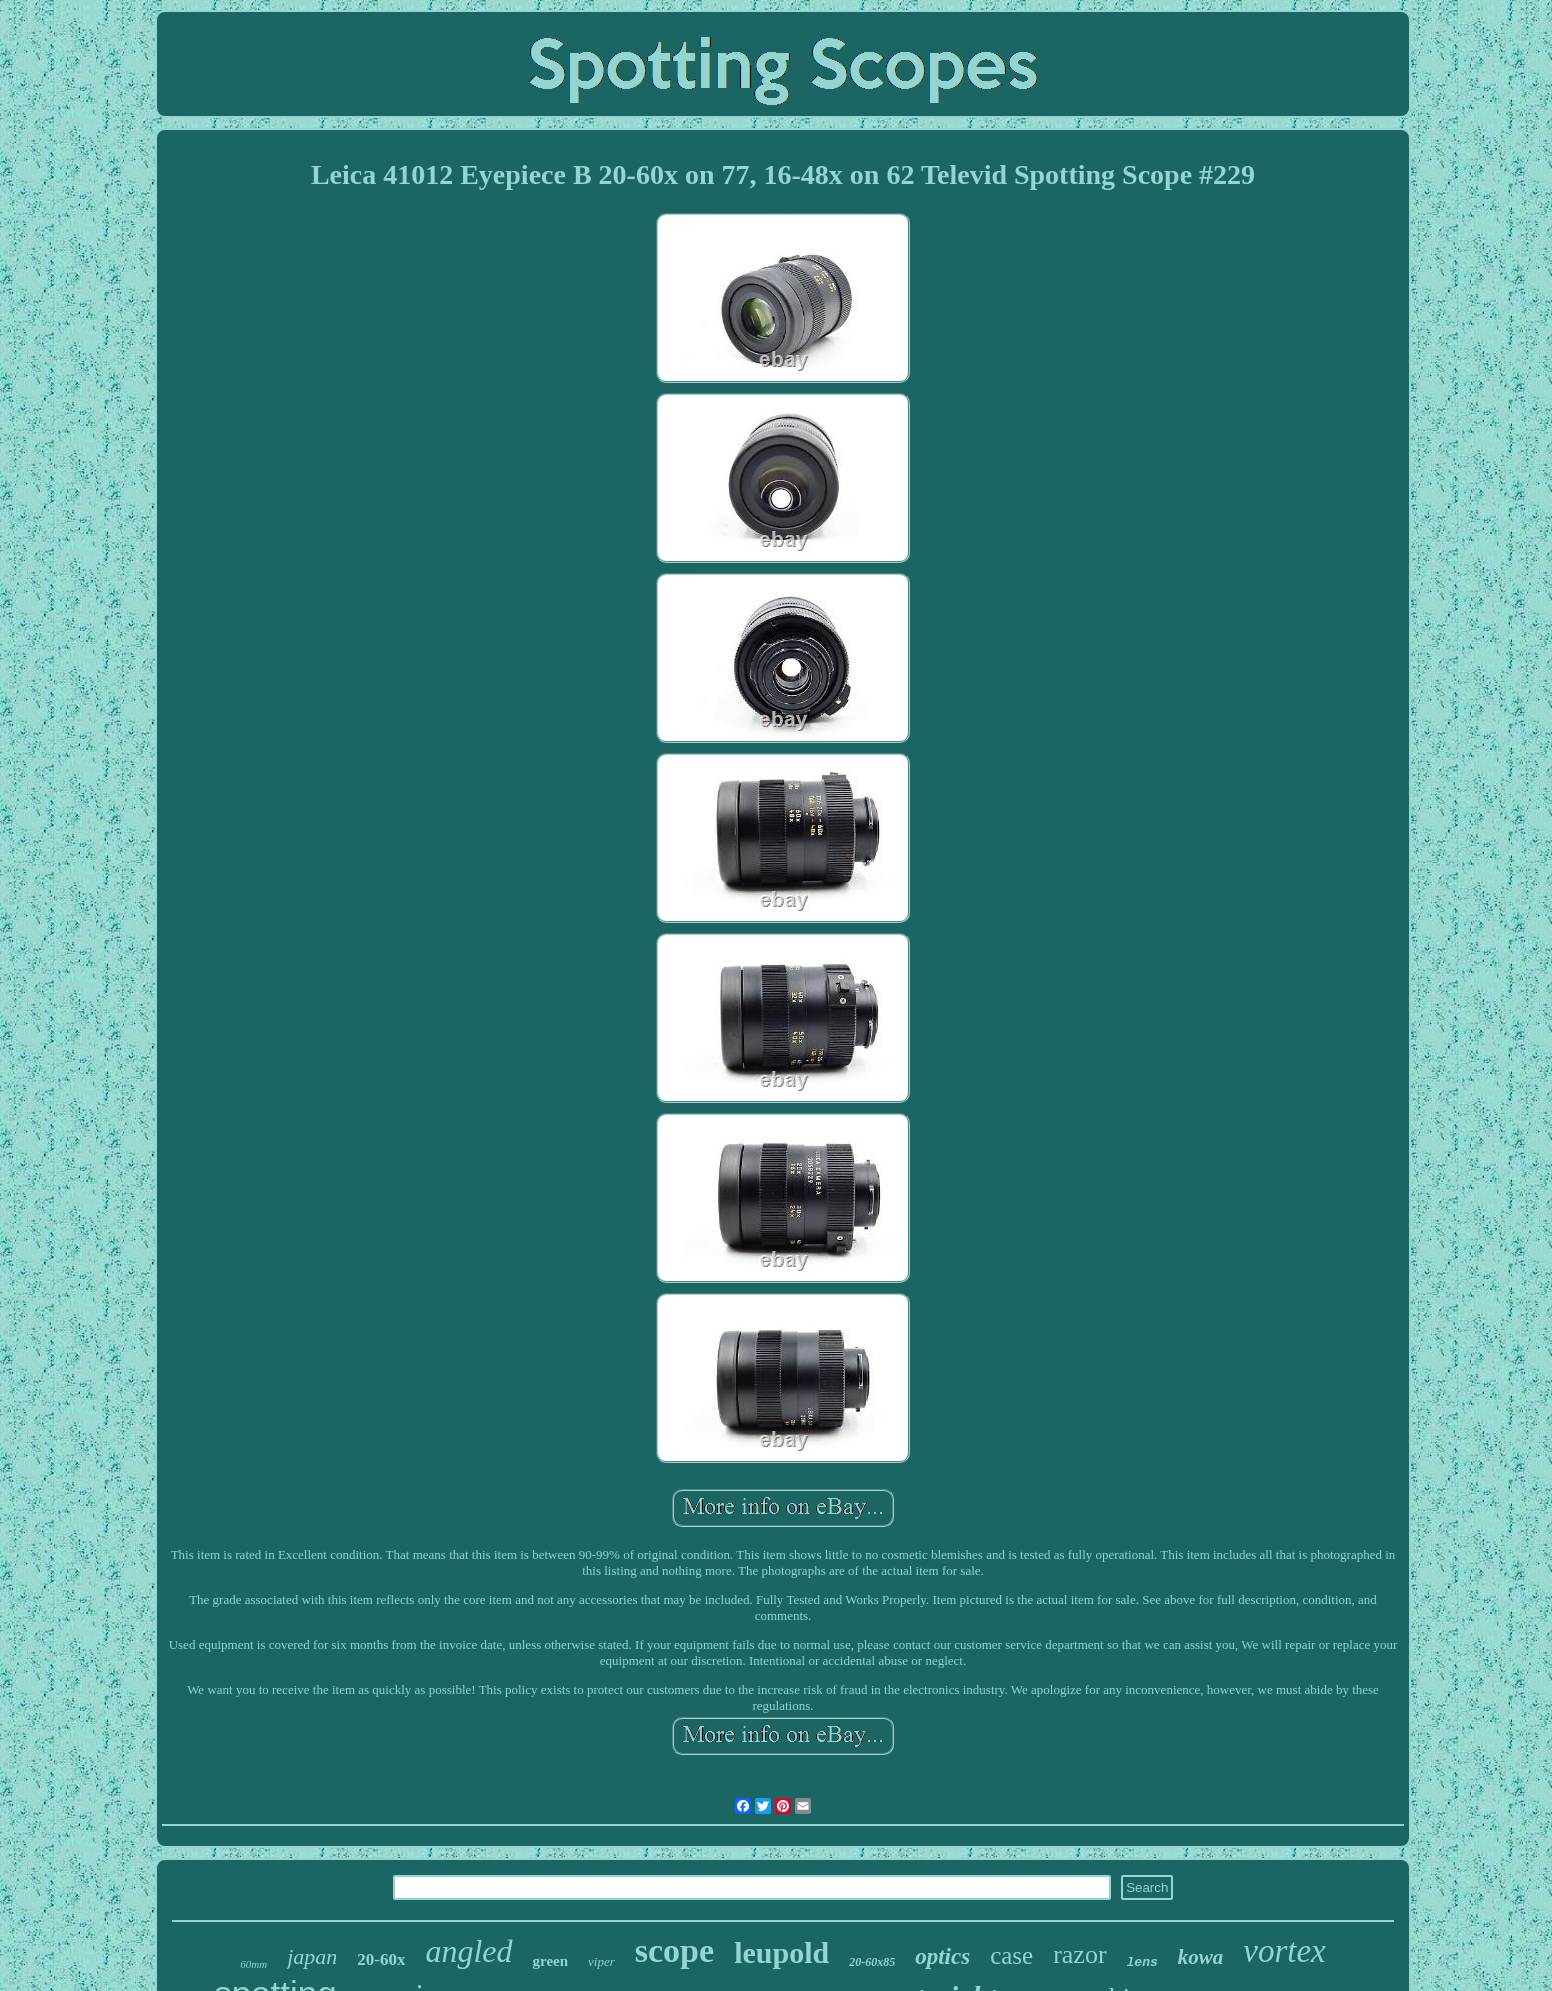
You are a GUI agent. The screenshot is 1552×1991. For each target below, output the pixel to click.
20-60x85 (872, 1962)
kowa (1201, 1957)
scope (674, 1950)
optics (942, 1956)
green (551, 1961)
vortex (1284, 1951)
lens (1142, 1962)
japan (312, 1956)
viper (601, 1961)
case (1011, 1955)
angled (468, 1951)
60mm (253, 1964)
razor (1079, 1954)
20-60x (381, 1959)
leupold (781, 1952)
